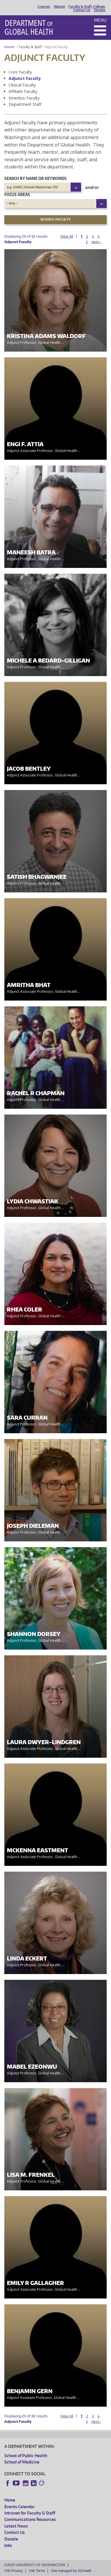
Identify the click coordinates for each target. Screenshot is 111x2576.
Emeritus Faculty (24, 98)
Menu (100, 20)
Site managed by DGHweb (71, 2571)
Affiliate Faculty (23, 91)
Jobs (8, 2545)
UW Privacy (13, 2571)
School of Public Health (25, 2455)
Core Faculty (20, 72)
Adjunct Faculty (25, 78)
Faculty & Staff (30, 46)
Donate (99, 10)
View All (66, 236)
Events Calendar (19, 2506)
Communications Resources (30, 2519)
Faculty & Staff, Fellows (86, 6)
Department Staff (25, 104)
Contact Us (82, 10)
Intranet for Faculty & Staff (29, 2513)
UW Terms (37, 2571)
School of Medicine (21, 2461)
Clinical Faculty (22, 85)
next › (96, 242)
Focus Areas (17, 194)
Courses (43, 6)
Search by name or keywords (35, 178)
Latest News (16, 2526)
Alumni (59, 6)
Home (9, 46)
